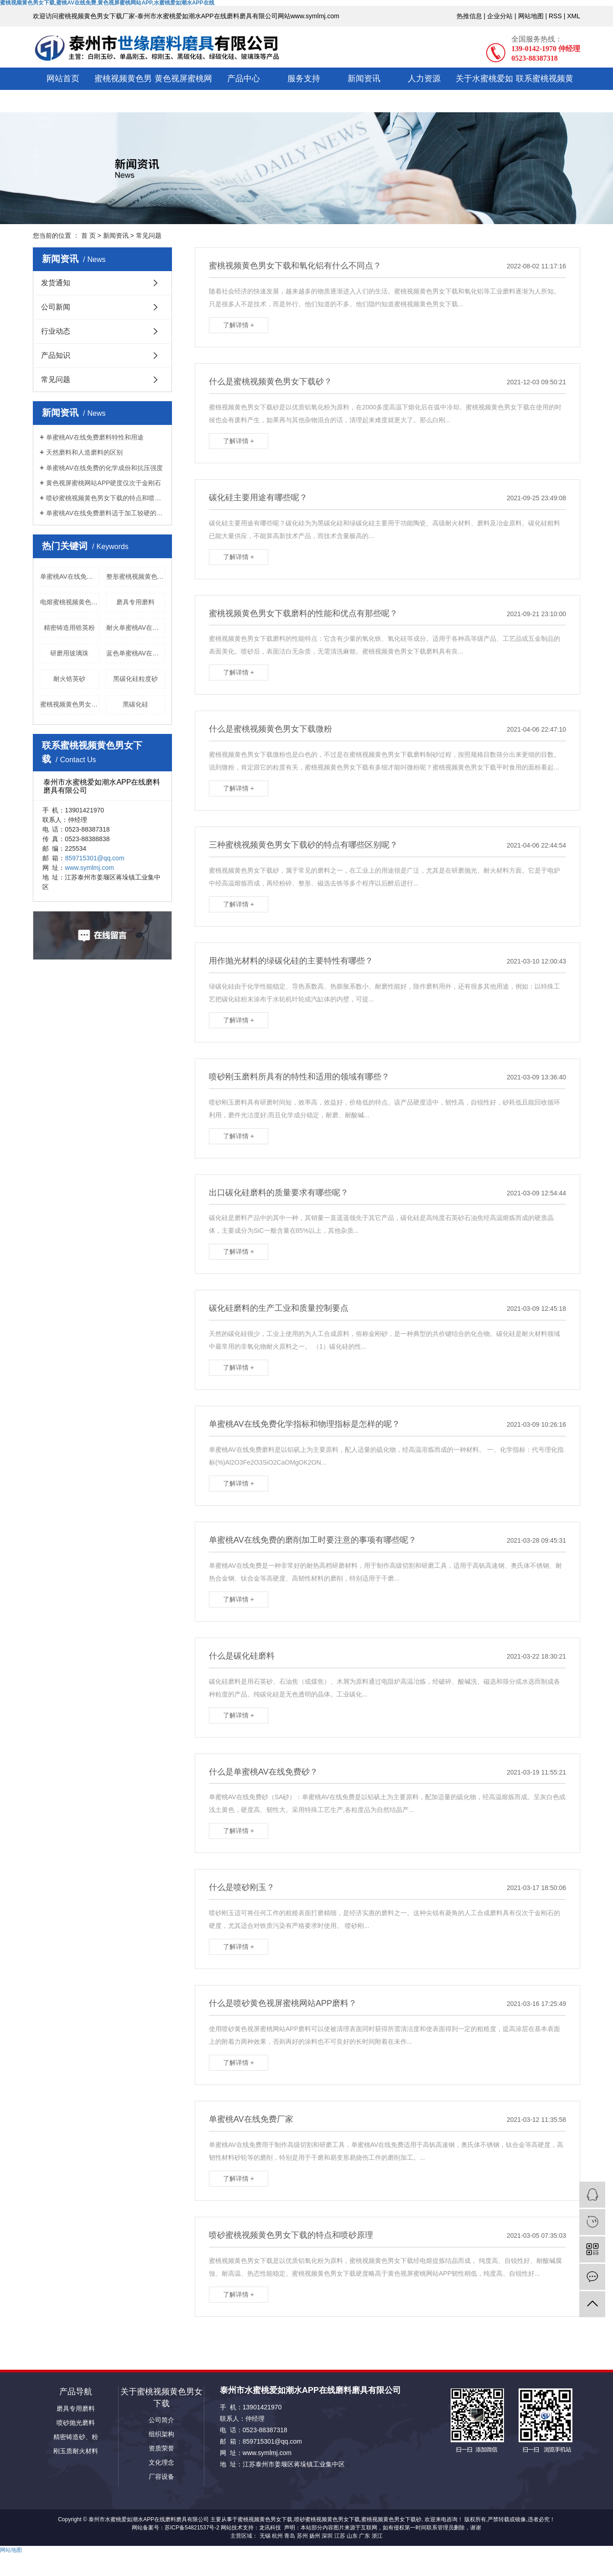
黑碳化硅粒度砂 (135, 678)
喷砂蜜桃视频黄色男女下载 (327, 2519)
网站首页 (63, 78)
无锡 (265, 2536)
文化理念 (161, 2462)
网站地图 (531, 16)
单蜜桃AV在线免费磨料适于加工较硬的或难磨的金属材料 (105, 513)
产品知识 (55, 355)
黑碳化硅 (135, 704)
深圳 (327, 2536)
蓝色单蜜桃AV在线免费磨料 (136, 653)
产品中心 (243, 78)
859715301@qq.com (94, 858)
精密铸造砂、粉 (75, 2436)
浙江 (377, 2536)
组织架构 (161, 2434)
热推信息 (469, 16)
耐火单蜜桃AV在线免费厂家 (136, 627)
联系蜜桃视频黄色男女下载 (544, 89)
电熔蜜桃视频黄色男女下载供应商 (69, 602)
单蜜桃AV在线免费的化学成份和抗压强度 (104, 467)
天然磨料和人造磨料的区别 (84, 452)
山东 (352, 2536)
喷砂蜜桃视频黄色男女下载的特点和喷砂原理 (105, 498)
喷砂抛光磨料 (76, 2422)
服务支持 (303, 78)
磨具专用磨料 (135, 602)
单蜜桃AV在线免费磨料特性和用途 (95, 437)
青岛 (289, 2536)
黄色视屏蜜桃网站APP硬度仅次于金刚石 (103, 483)
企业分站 (500, 16)
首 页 (88, 235)
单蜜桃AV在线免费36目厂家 (69, 576)
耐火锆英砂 (69, 678)
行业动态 (55, 331)
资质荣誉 (161, 2448)
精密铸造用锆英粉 (69, 627)
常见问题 (148, 235)
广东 (364, 2536)
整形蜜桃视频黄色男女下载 (136, 576)
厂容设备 (161, 2476)
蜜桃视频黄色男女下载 (123, 89)
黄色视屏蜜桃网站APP (183, 89)
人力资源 (424, 78)
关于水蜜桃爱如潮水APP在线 (484, 89)
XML (573, 16)
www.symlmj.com (89, 867)
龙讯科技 (270, 2527)
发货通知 (55, 283)
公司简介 (161, 2420)
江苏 (339, 2536)
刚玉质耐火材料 (75, 2451)
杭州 (277, 2536)
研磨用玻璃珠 (69, 653)
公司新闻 (55, 307)
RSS (555, 16)
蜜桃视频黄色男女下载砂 (391, 2519)
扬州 (314, 2536)
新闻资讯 (364, 78)
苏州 (302, 2536)
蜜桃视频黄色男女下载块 (69, 704)
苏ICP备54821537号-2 (192, 2527)
